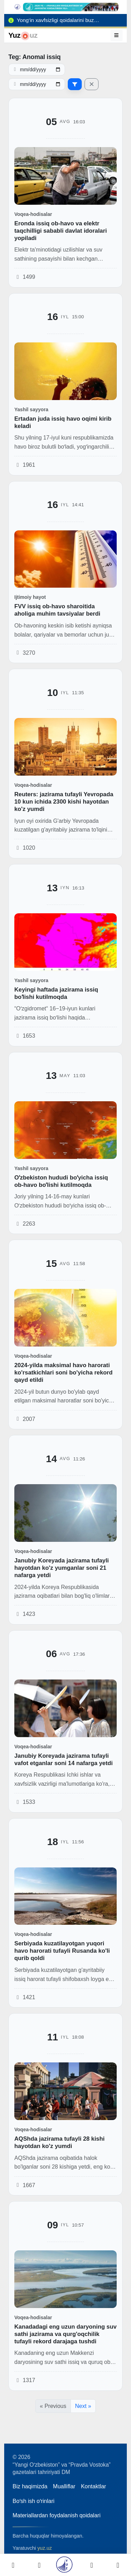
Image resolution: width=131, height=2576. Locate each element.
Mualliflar (64, 2486)
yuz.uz (44, 2548)
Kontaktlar (93, 2486)
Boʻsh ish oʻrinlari (33, 2501)
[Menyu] (116, 35)
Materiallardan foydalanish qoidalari (57, 2515)
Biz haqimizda (30, 2486)
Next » (83, 2406)
